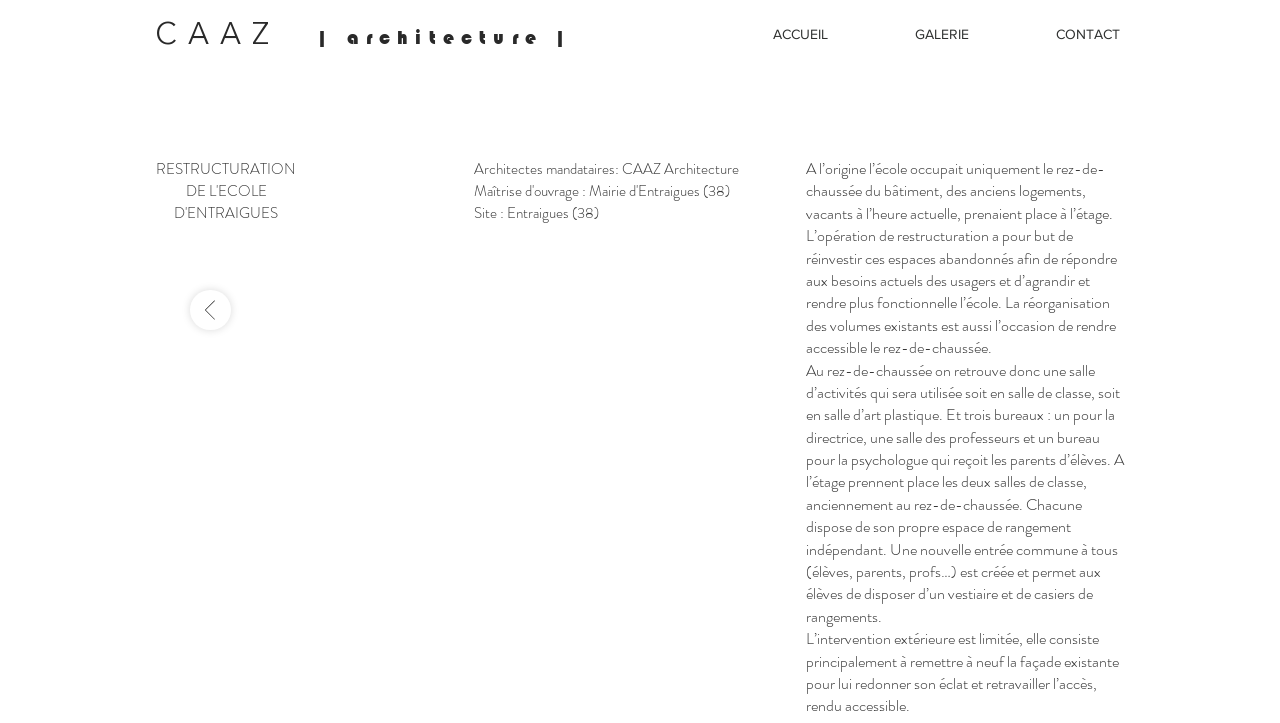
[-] (210, 310)
